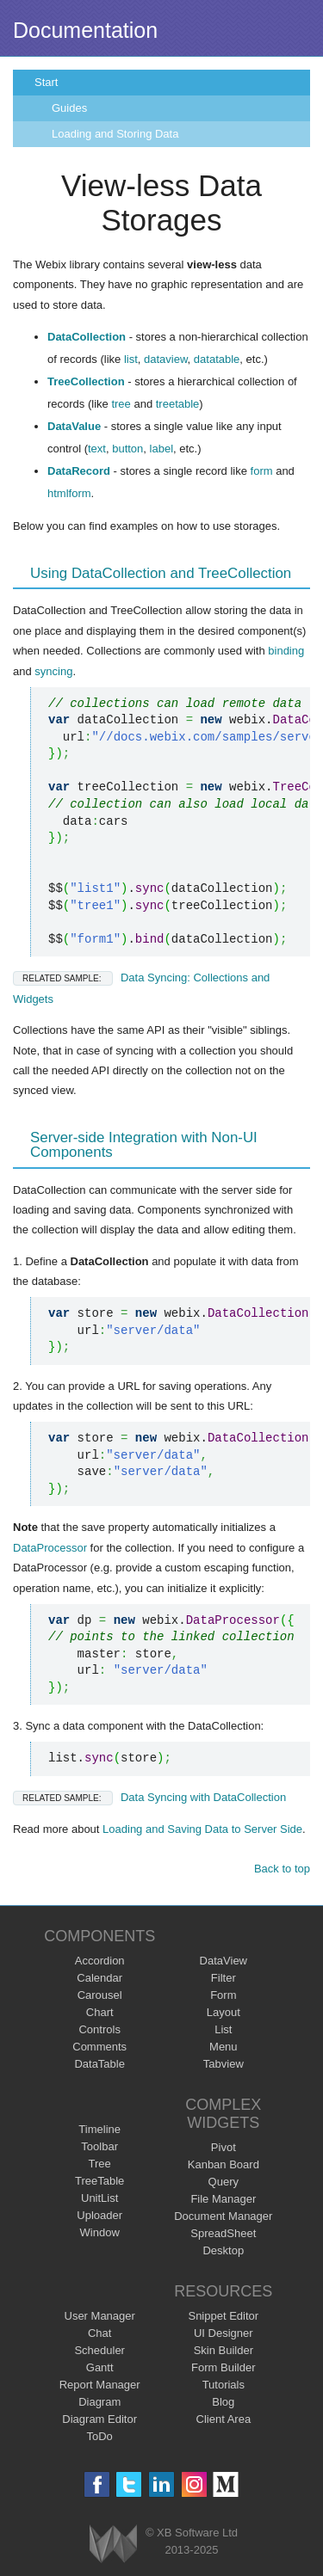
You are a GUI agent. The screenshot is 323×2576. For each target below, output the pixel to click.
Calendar (99, 1977)
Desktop (223, 2250)
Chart (100, 2012)
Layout (223, 2012)
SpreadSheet (223, 2233)
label (161, 448)
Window (100, 2232)
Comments (99, 2046)
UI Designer (223, 2333)
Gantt (100, 2367)
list (131, 359)
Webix (113, 2543)
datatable (217, 359)
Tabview (223, 2063)
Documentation (85, 30)
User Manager (100, 2315)
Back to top (282, 1868)
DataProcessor (50, 1547)
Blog (223, 2401)
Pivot (223, 2147)
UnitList (99, 2198)
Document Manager (223, 2216)
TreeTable (99, 2180)
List (223, 2029)
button (127, 448)
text (97, 448)
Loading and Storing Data (115, 133)
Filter (223, 1977)
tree (120, 403)
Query (223, 2181)
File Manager (223, 2198)
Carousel (100, 1995)
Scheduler (99, 2350)
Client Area (224, 2419)
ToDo (100, 2436)
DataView (223, 1960)
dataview (166, 359)
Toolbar (99, 2146)
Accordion (100, 1960)
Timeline (99, 2129)
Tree (100, 2163)
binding (286, 650)
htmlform (69, 493)
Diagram (99, 2401)
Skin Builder (223, 2350)
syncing (53, 671)
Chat (99, 2333)
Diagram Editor (99, 2419)
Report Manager (99, 2384)
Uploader (99, 2215)
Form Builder (223, 2367)
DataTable (99, 2063)
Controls (99, 2029)
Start (46, 82)
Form (223, 1995)
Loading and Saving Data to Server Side (202, 1829)
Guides (69, 107)
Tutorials (223, 2384)
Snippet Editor (223, 2315)
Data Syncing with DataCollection (149, 1797)
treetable (178, 403)
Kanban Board (223, 2164)
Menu (223, 2046)
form (262, 470)
